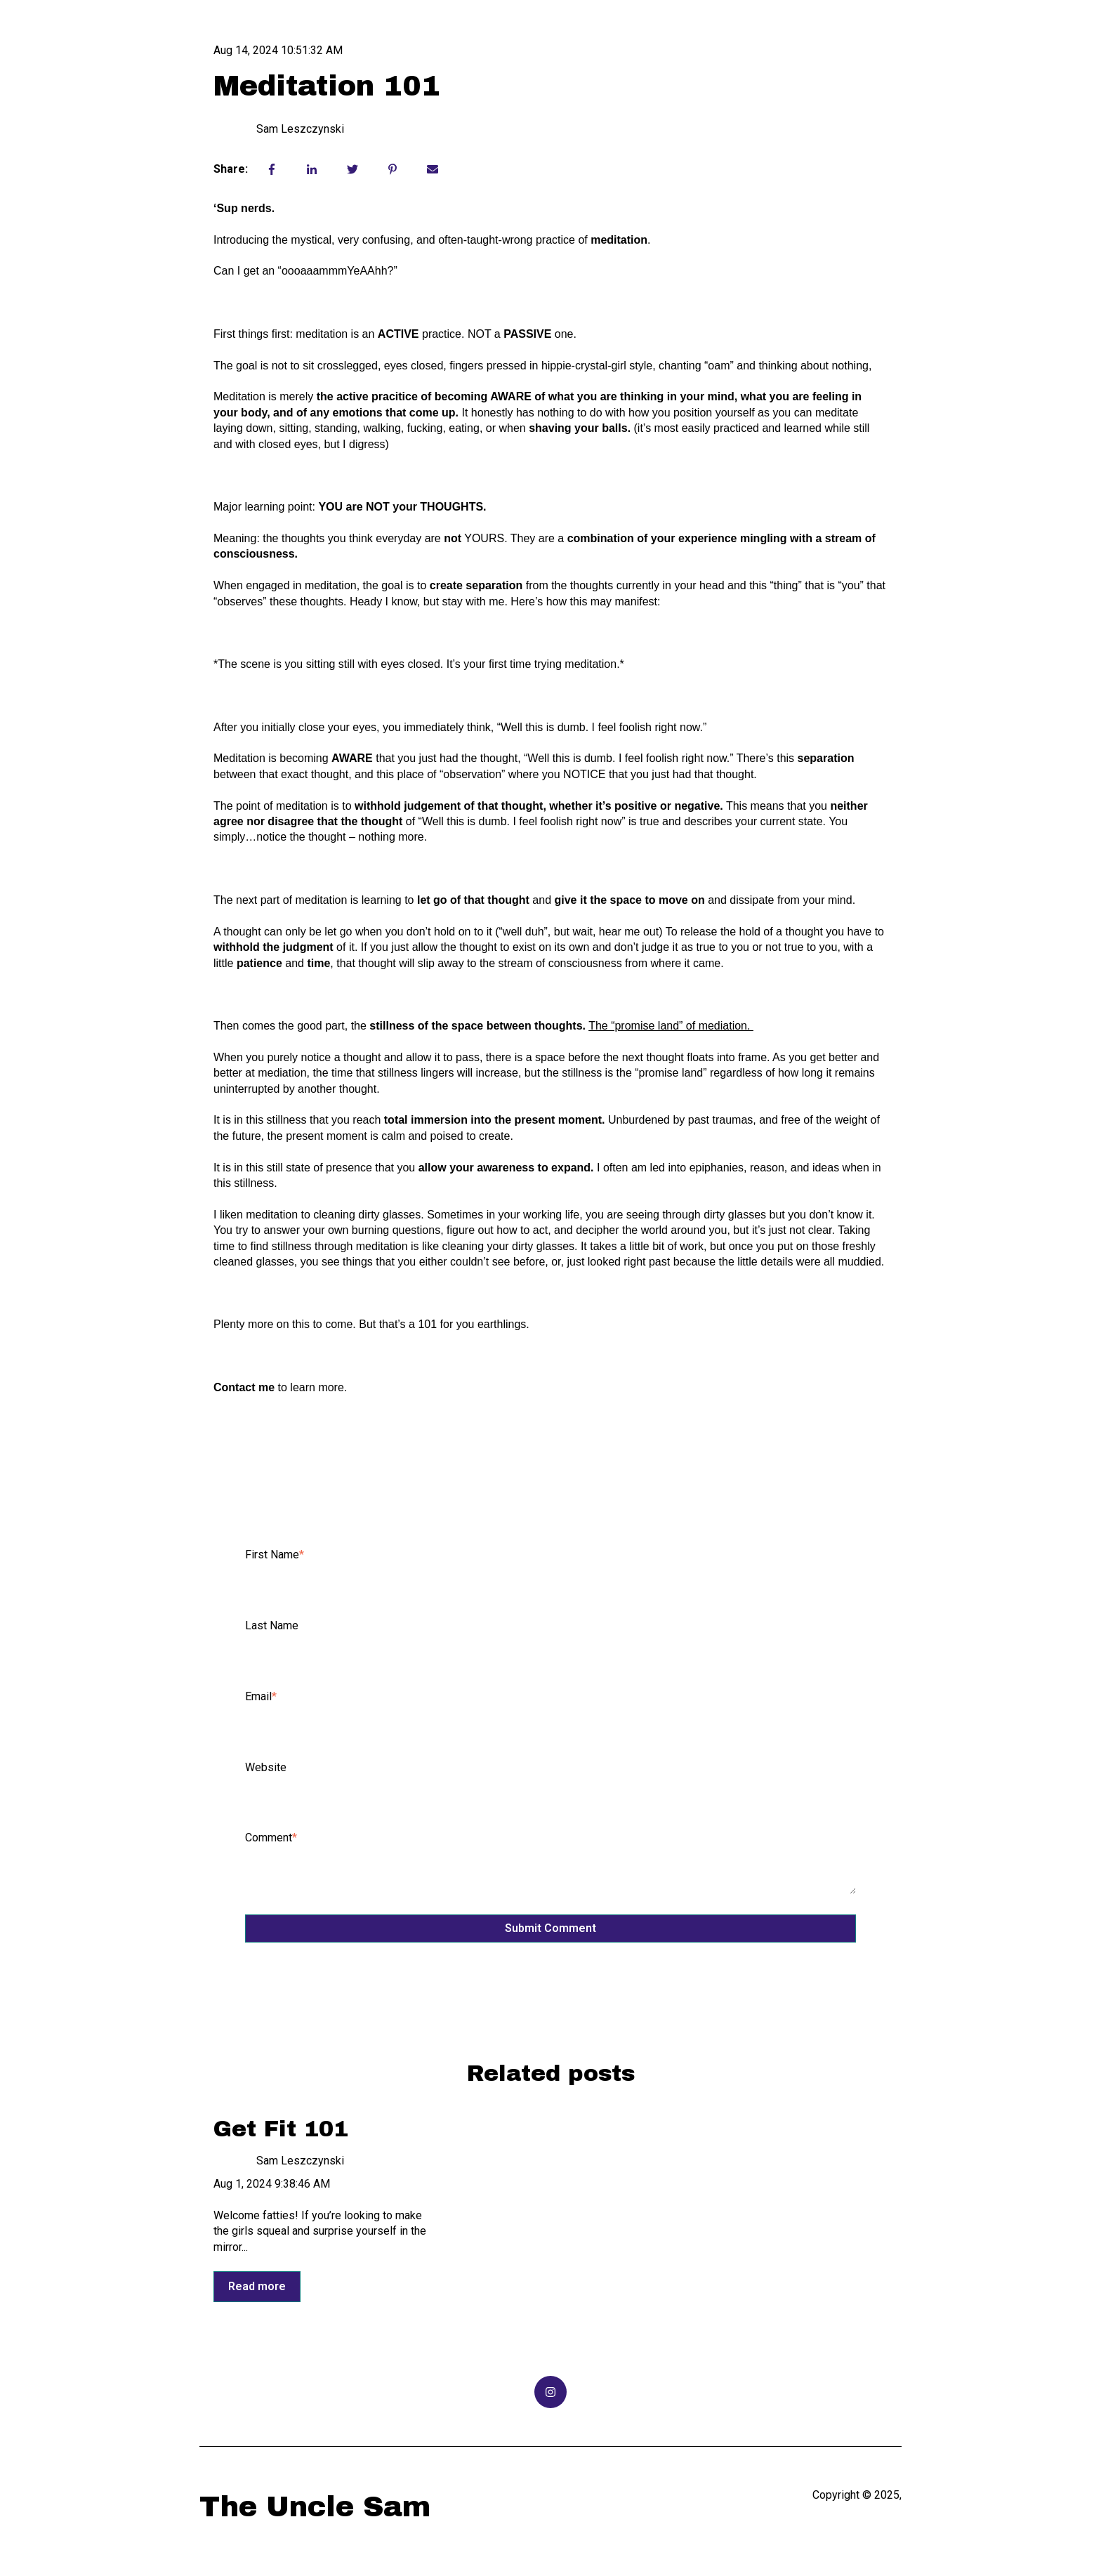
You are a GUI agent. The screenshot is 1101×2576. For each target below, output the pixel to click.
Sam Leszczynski (300, 129)
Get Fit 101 (280, 2129)
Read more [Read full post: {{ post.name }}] (257, 2286)
